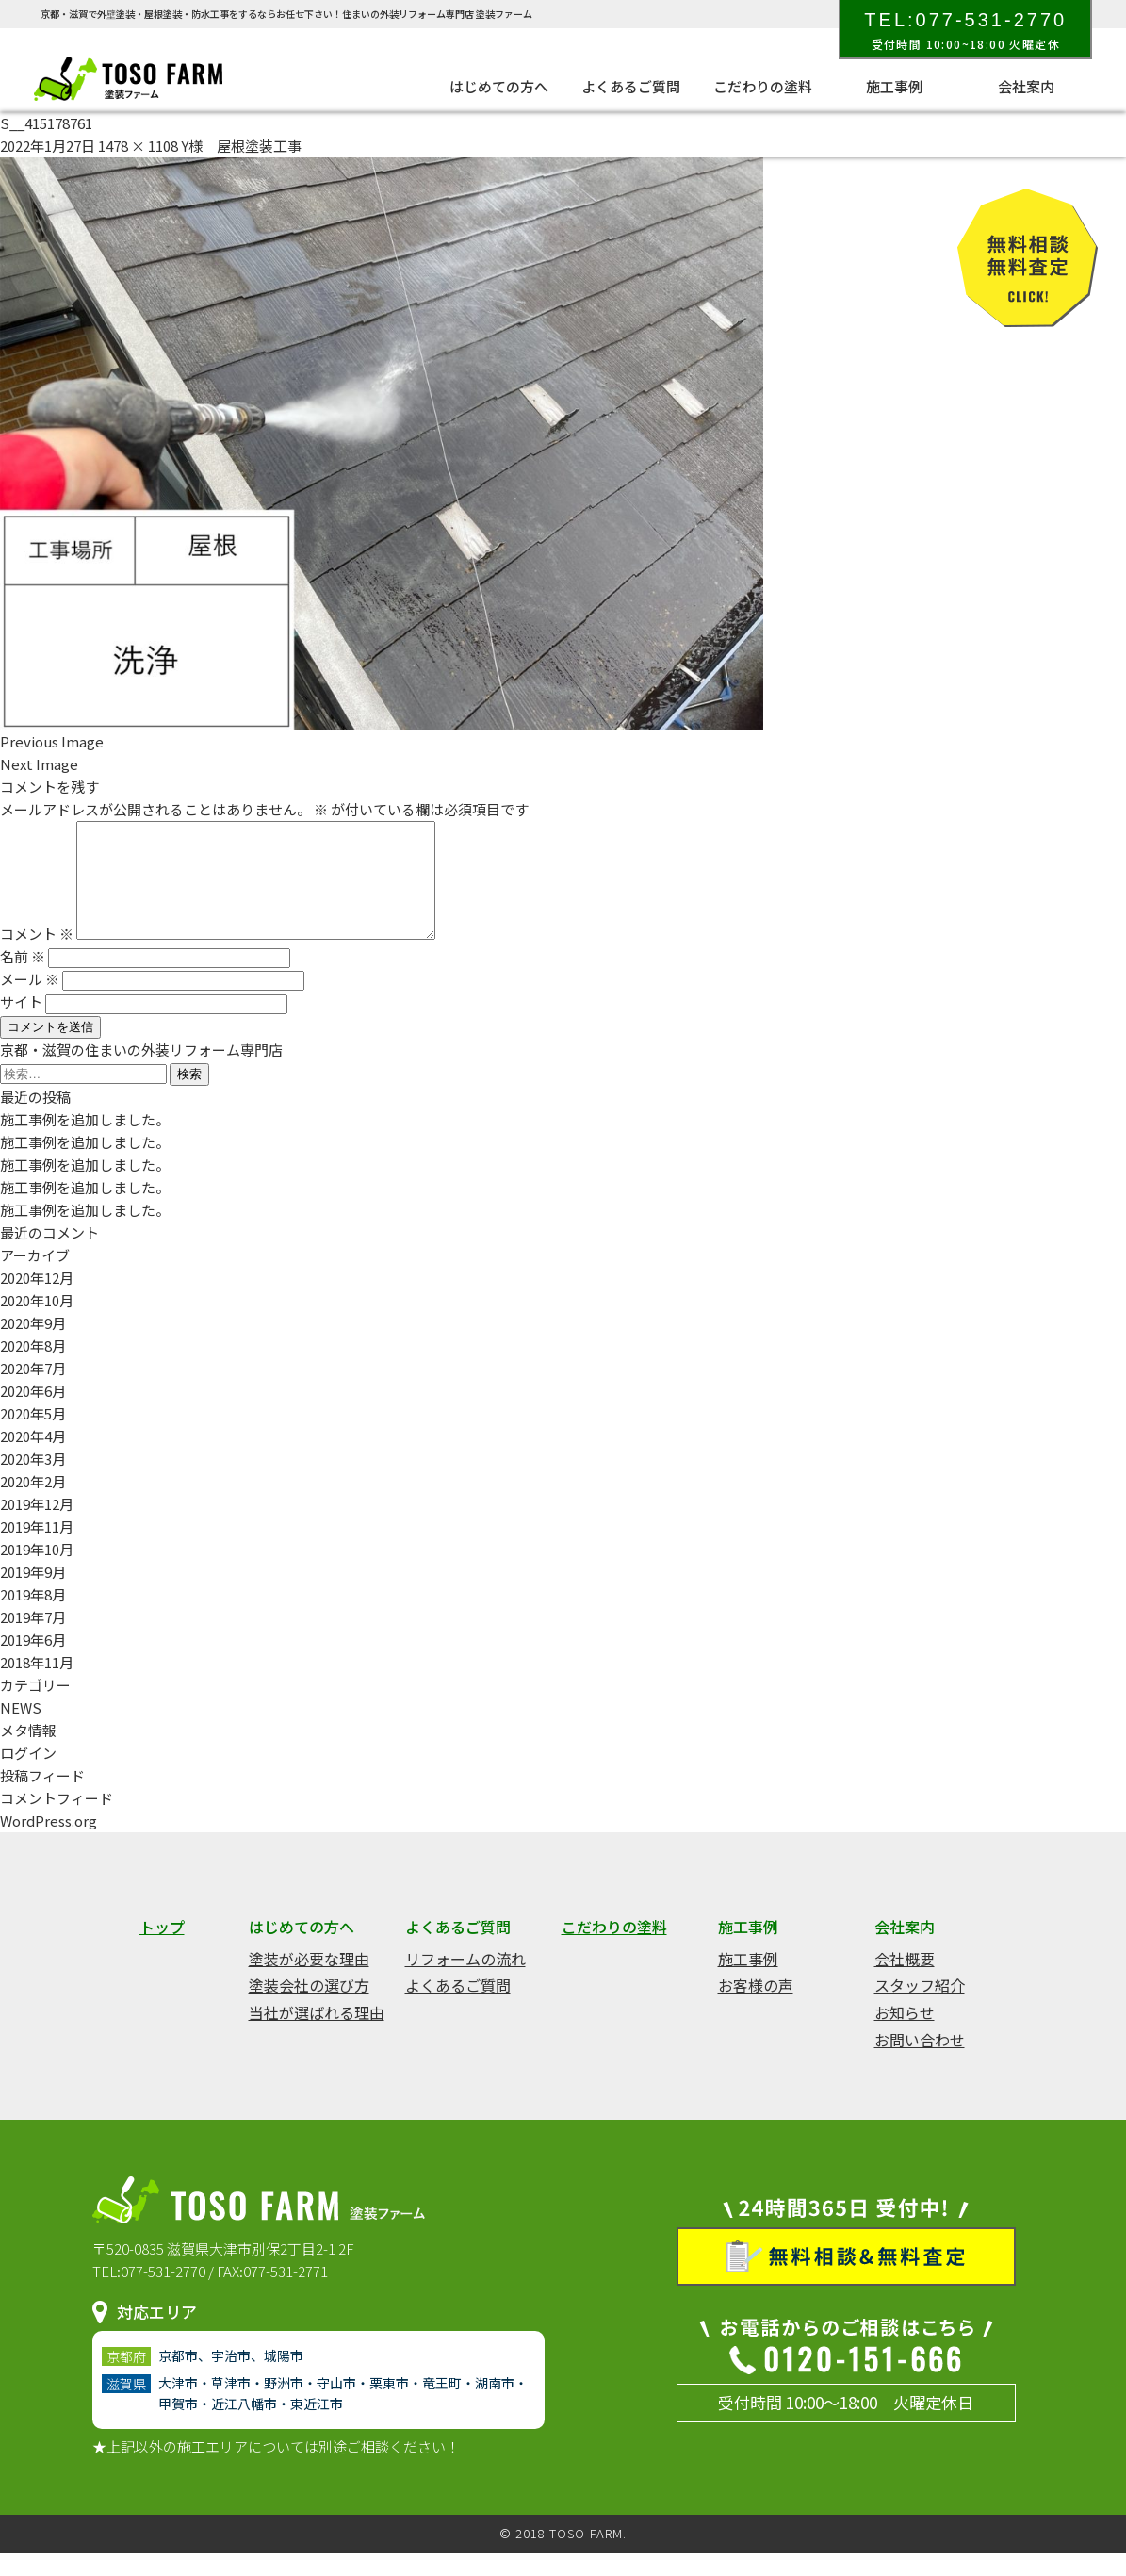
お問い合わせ (919, 2062)
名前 (22, 979)
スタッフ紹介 (919, 2007)
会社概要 (904, 1981)
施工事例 (894, 86)
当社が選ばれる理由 (316, 2035)
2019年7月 (33, 1639)
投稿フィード (42, 1798)
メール (29, 1001)
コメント (36, 956)
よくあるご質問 (630, 86)
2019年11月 (36, 1549)
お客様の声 (755, 2007)
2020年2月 (33, 1504)
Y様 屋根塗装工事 (241, 146)
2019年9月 (33, 1594)
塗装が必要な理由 (309, 1981)
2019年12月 (36, 1526)
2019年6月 (33, 1662)
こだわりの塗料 (762, 86)
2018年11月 (36, 1685)
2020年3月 (33, 1481)
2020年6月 (33, 1413)
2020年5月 (33, 1436)
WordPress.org (48, 1843)
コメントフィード (56, 1820)
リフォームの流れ (465, 1981)
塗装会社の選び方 (309, 2007)
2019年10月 (36, 1572)
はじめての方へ (498, 86)
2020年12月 (36, 1300)
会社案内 (1026, 86)
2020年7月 (33, 1391)
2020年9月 (33, 1345)
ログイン (28, 1775)
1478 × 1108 (138, 146)
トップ (162, 1949)
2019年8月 (33, 1617)
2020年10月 (36, 1323)
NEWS (20, 1730)
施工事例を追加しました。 (85, 1142)
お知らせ (904, 2035)
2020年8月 (33, 1368)
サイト (21, 1024)
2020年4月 (33, 1458)
